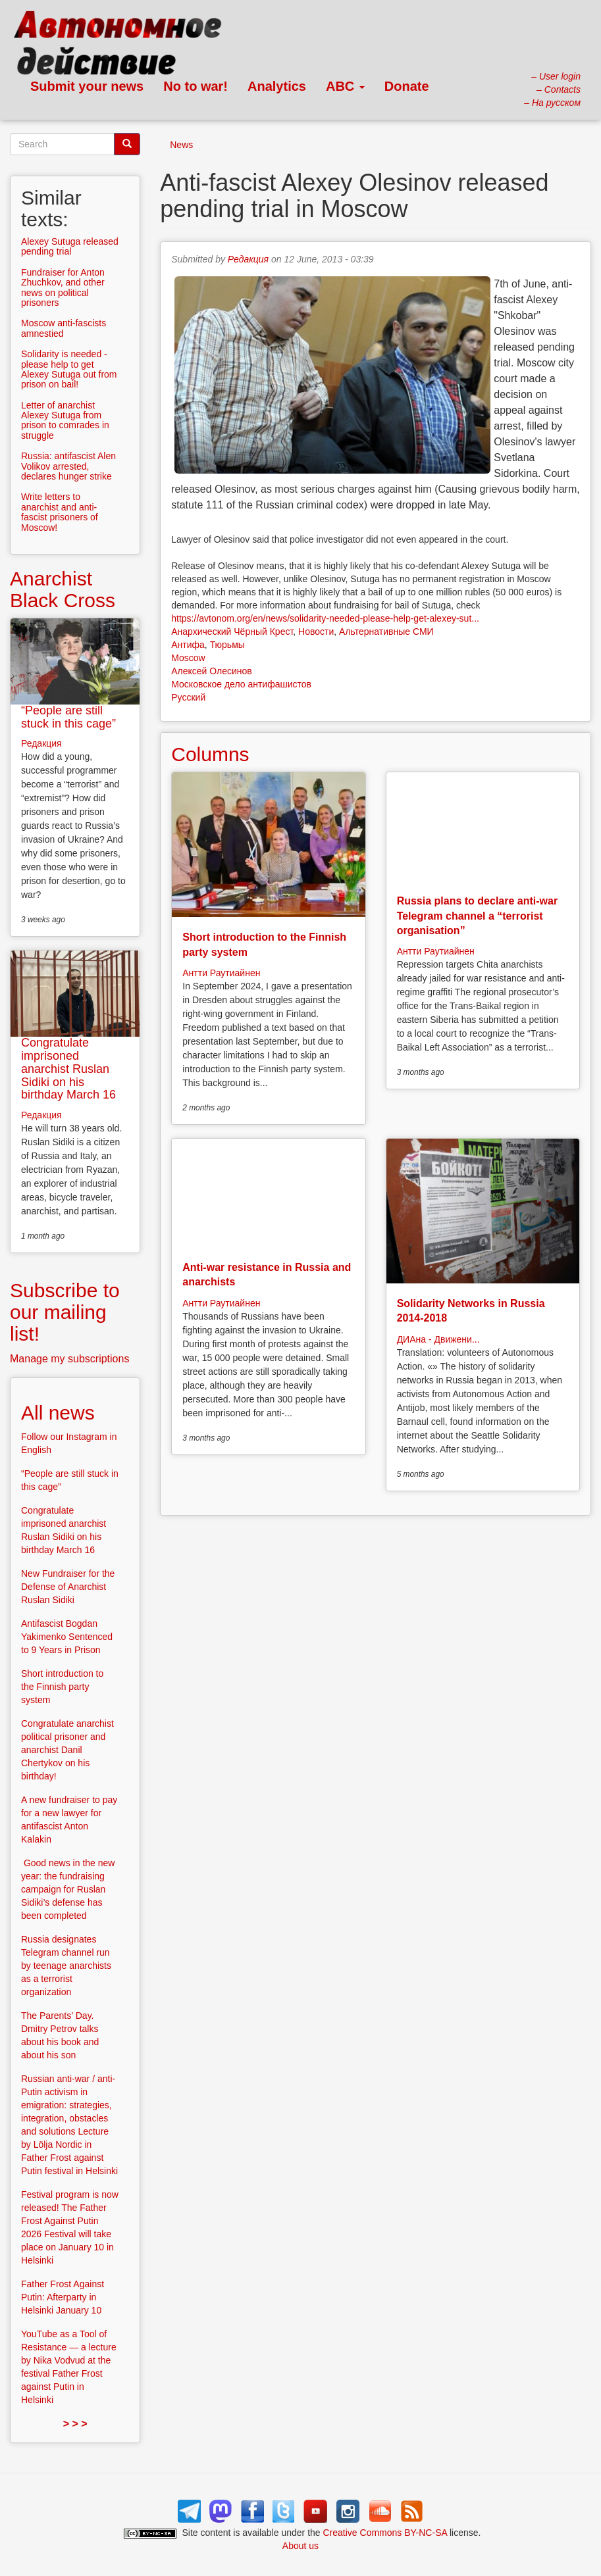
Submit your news (87, 86)
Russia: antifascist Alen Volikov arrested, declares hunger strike (68, 466)
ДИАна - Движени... (438, 1339)
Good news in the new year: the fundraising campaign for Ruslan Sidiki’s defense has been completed (68, 1889)
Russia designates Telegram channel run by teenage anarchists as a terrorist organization (66, 1965)
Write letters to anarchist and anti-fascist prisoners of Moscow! (59, 511)
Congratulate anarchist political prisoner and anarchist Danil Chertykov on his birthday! (67, 1749)
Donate (406, 86)
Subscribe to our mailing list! (65, 1312)
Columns (210, 754)
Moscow (188, 658)
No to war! (195, 86)
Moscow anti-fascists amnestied (63, 328)
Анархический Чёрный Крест (232, 631)
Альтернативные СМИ (386, 631)
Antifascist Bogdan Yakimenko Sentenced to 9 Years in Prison (67, 1636)
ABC (345, 86)
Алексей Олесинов (211, 671)
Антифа (188, 644)
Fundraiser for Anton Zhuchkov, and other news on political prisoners (63, 287)
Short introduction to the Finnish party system (62, 1686)
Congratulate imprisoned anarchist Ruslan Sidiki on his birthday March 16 (68, 1068)
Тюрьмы (227, 644)
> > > (75, 2423)
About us (300, 2545)
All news (58, 1413)
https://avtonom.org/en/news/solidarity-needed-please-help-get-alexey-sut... (325, 618)
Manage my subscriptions (69, 1358)
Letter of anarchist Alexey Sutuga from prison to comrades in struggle (65, 420)
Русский (188, 697)
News (181, 144)
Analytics (277, 86)
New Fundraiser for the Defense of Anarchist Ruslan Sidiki (68, 1586)
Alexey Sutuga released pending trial (69, 246)
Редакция (248, 259)
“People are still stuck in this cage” (68, 717)
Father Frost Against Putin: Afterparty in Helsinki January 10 (62, 2297)
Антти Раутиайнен (221, 973)
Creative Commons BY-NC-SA (385, 2532)
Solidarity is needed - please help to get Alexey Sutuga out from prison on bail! (69, 369)
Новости (316, 631)
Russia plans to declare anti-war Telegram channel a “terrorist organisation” (477, 915)
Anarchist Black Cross (62, 589)
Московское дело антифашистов (241, 684)
